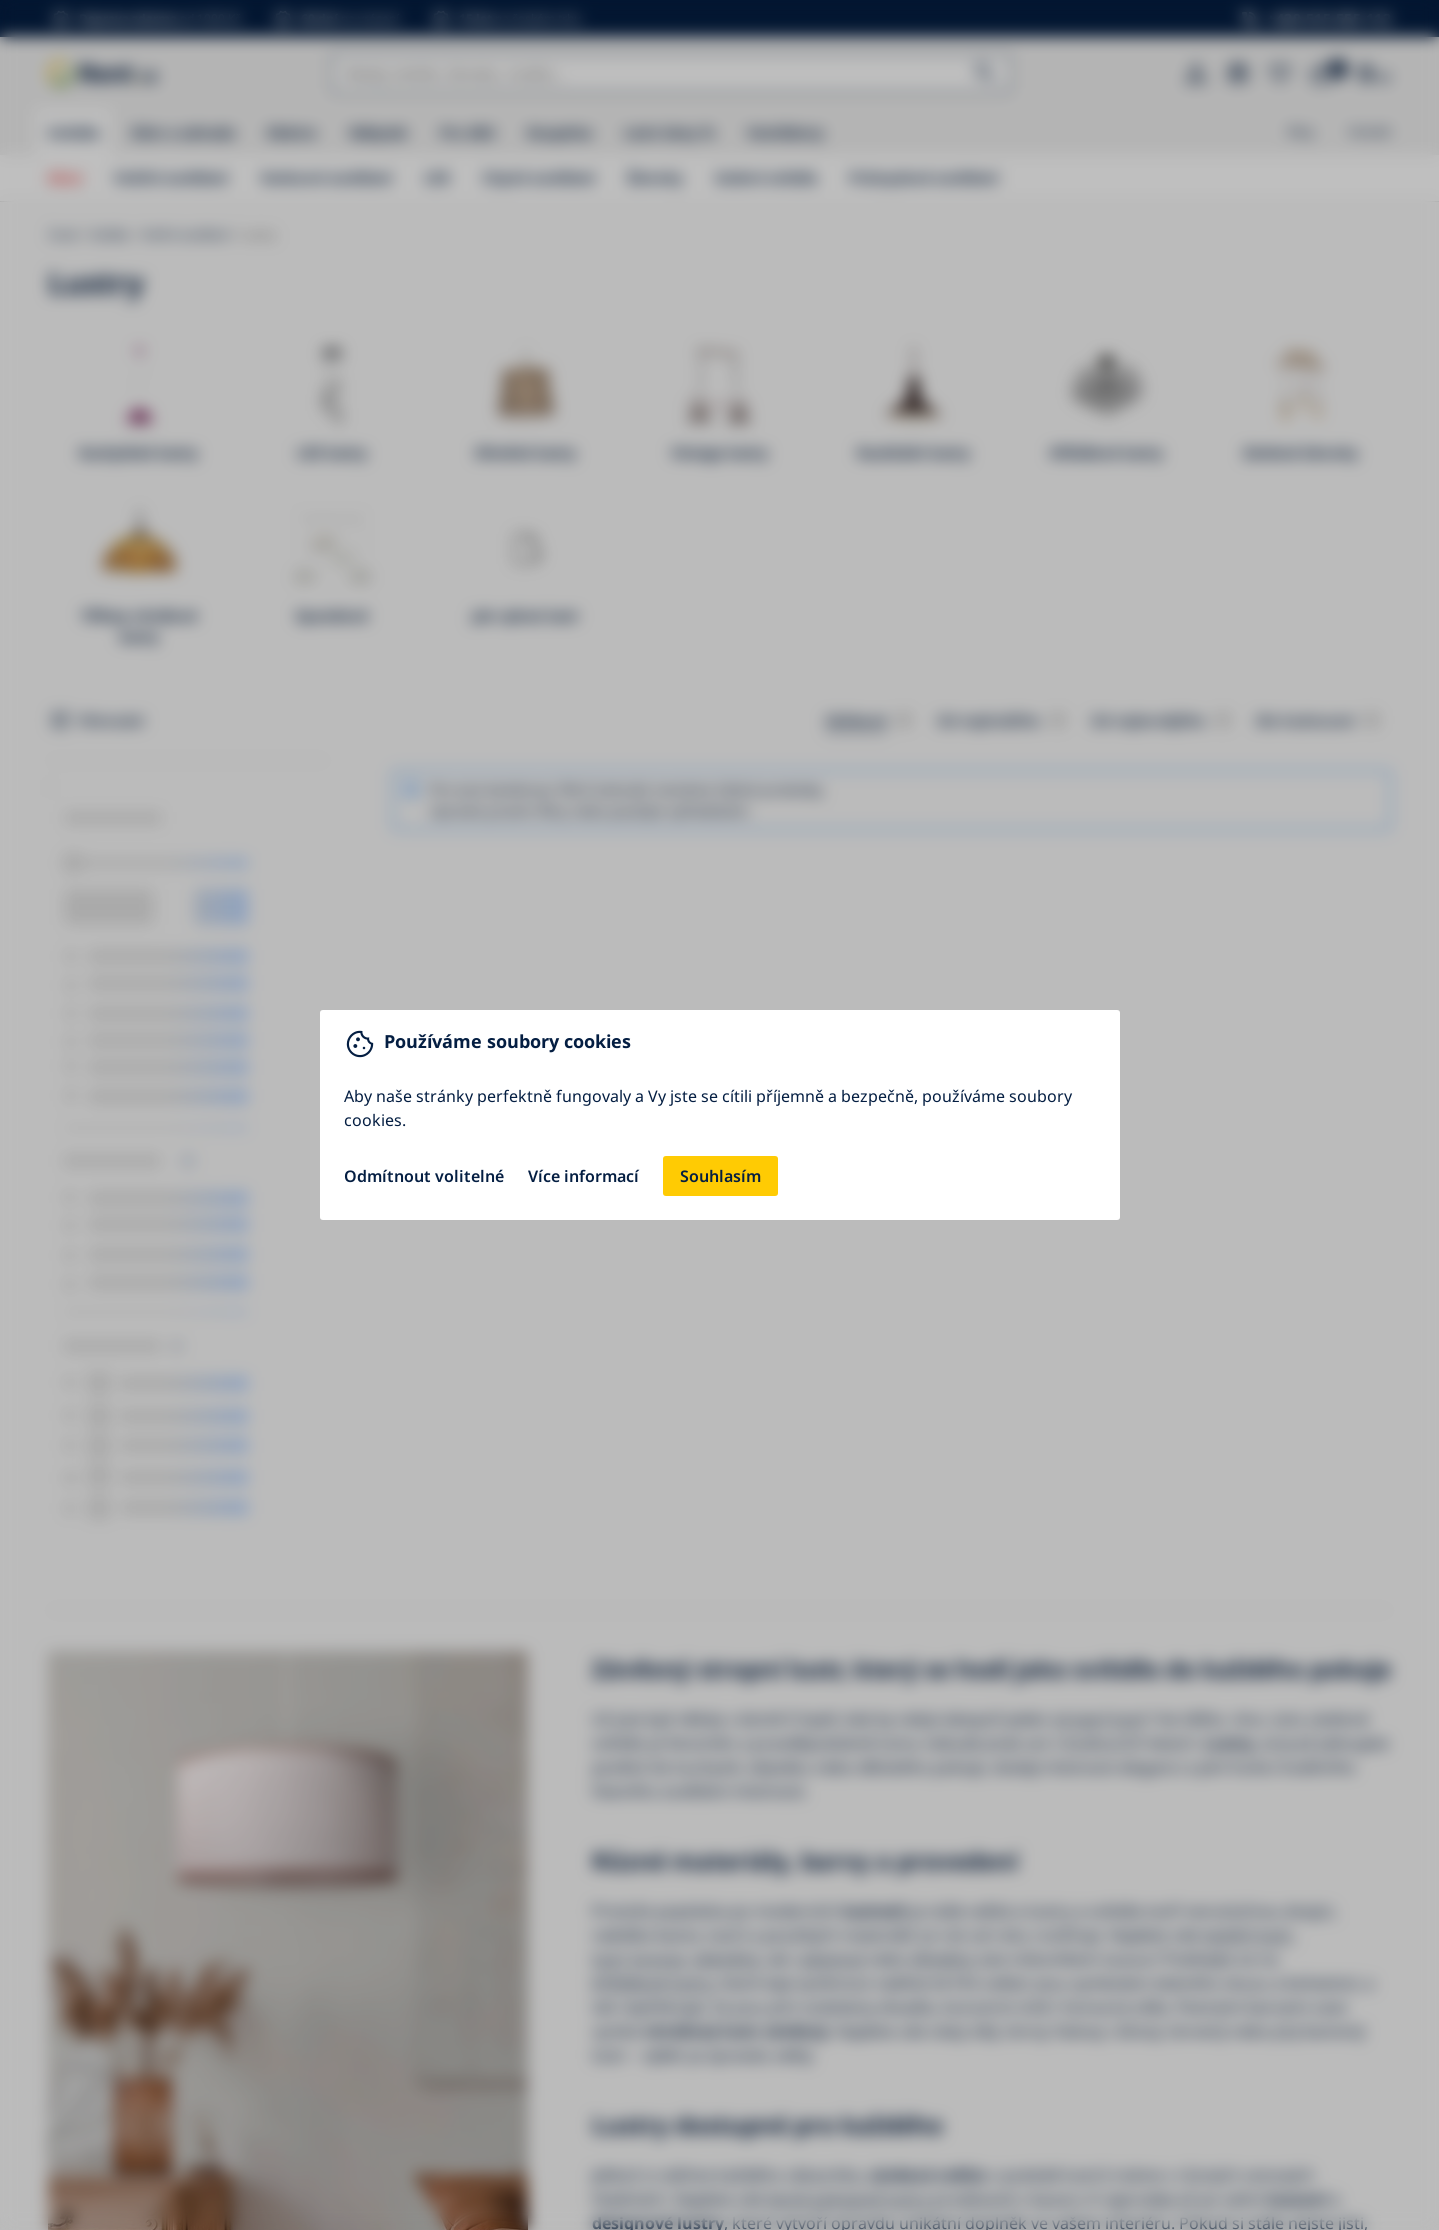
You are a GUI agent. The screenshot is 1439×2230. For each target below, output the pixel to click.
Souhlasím (720, 1176)
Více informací (583, 1176)
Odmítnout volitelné (424, 1176)
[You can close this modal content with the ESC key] (719, 1115)
